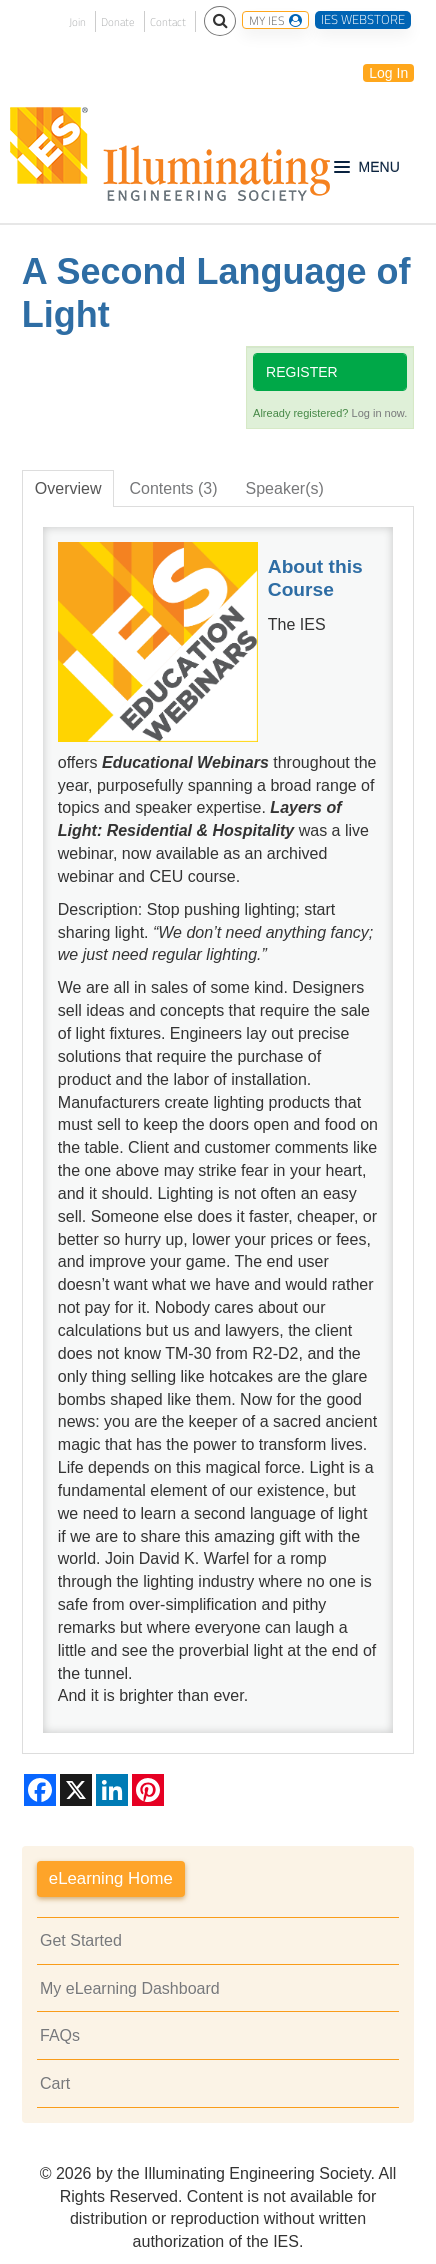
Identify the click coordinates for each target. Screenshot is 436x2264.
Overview (68, 488)
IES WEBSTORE (363, 20)
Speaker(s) (285, 488)
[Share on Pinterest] (148, 1790)
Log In (388, 73)
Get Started (81, 1940)
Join (77, 22)
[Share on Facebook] (40, 1790)
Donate (118, 22)
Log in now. (380, 413)
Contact (168, 22)
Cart (55, 2083)
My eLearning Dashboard (130, 1988)
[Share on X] (76, 1790)
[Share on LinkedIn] (112, 1790)
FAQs (60, 2035)
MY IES (275, 20)
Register (302, 372)
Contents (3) (173, 488)
